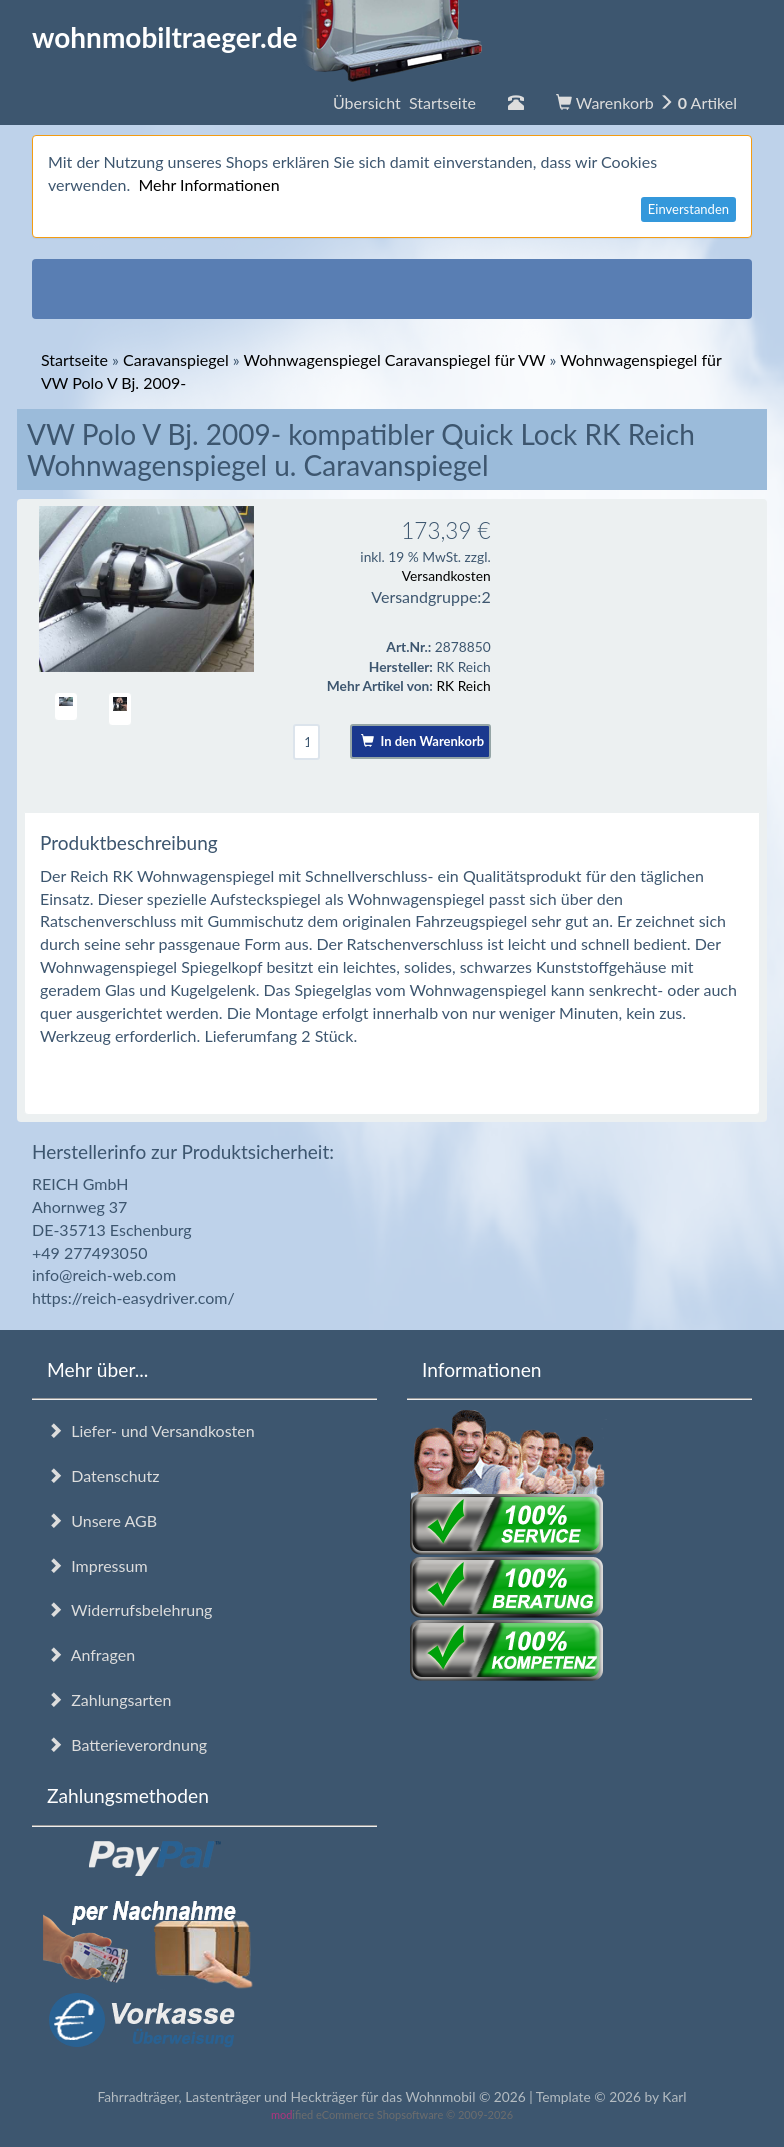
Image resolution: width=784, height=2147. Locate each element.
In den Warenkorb (422, 741)
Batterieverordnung (127, 1744)
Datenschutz (103, 1475)
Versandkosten (446, 575)
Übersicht (404, 102)
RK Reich (463, 685)
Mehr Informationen (208, 184)
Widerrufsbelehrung (129, 1609)
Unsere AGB (102, 1520)
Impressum (97, 1565)
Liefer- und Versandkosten (151, 1430)
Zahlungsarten (109, 1699)
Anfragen (91, 1654)
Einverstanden (688, 209)
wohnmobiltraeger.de (257, 37)
